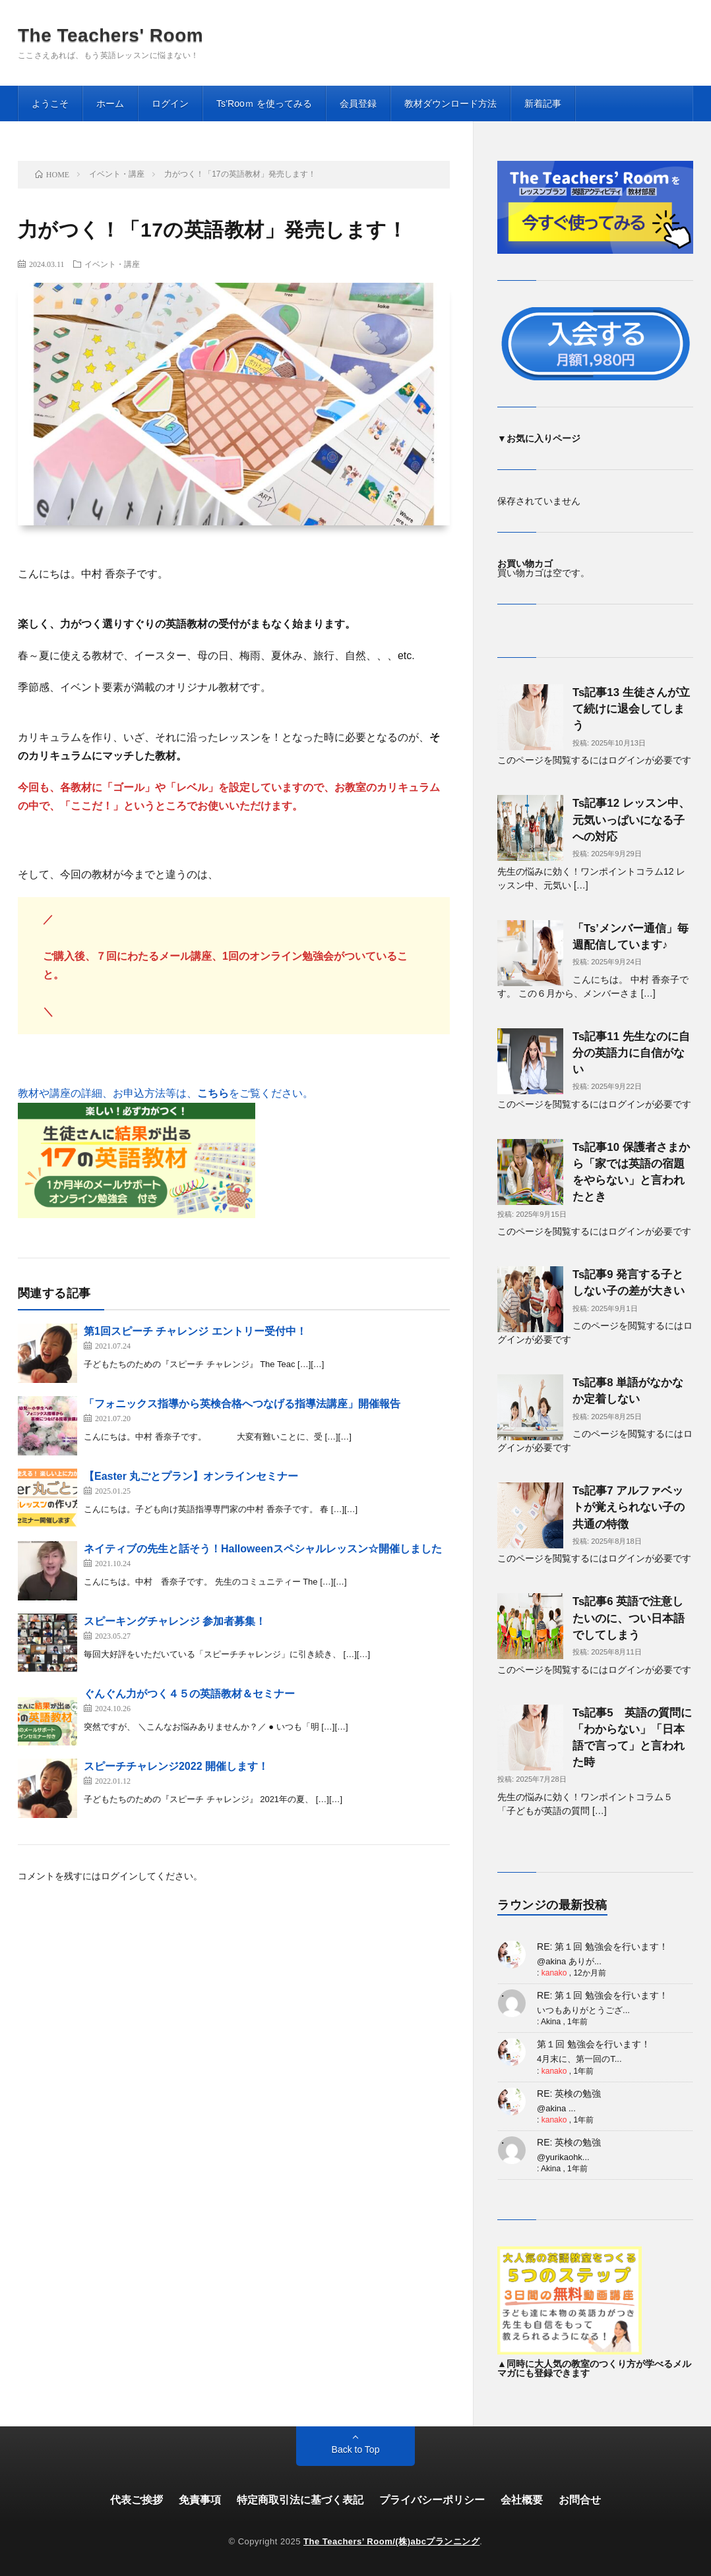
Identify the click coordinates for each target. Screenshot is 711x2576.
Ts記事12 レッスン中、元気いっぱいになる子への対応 (631, 819)
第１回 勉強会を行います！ (593, 2044)
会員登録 (358, 103)
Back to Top (356, 2449)
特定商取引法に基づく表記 (300, 2499)
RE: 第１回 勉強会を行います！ (602, 1946)
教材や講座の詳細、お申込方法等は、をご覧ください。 (165, 1093)
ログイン (170, 103)
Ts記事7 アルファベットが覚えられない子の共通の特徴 (628, 1507)
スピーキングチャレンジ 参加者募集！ (175, 1621)
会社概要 (522, 2499)
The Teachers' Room (110, 35)
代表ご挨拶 (136, 2499)
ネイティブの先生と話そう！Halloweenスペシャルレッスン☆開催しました (263, 1548)
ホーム (110, 103)
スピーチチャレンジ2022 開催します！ (176, 1766)
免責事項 (200, 2499)
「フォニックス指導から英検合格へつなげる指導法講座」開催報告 (242, 1403)
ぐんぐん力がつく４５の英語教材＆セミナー (189, 1693)
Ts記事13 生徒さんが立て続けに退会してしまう (631, 709)
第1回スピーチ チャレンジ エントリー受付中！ (195, 1331)
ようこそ (50, 103)
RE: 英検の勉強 (569, 2093)
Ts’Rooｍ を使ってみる (264, 103)
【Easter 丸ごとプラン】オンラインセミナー (191, 1476)
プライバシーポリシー (432, 2499)
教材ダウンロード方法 (450, 103)
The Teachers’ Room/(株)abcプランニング (391, 2541)
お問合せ (580, 2499)
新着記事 (542, 103)
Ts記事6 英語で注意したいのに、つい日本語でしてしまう (628, 1618)
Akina (551, 2021)
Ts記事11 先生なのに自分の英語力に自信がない (631, 1053)
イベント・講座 (112, 264)
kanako (554, 1972)
